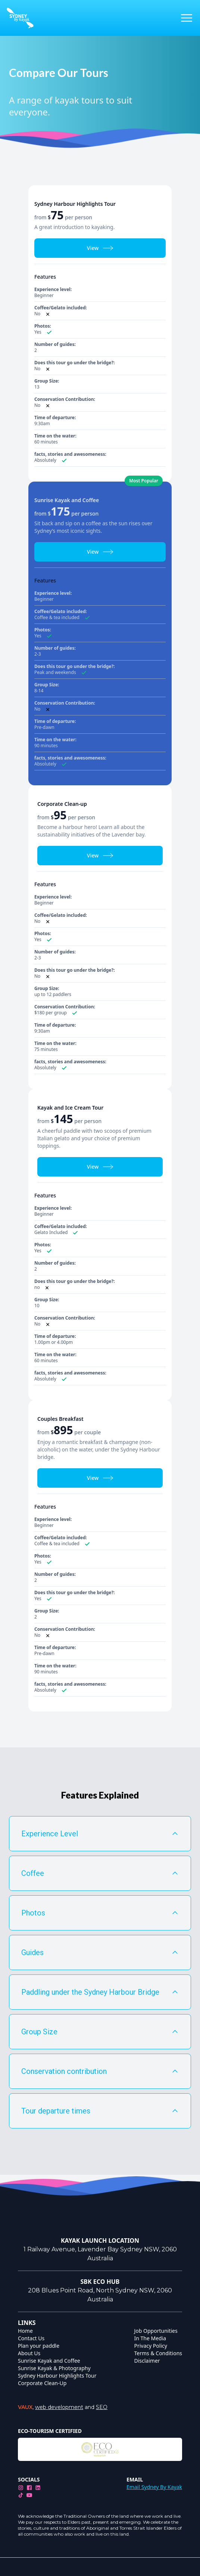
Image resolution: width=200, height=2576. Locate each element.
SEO (101, 2407)
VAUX (25, 2407)
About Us (29, 2353)
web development (59, 2407)
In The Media (150, 2338)
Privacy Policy (150, 2345)
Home (25, 2330)
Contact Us (31, 2338)
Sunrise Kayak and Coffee (49, 2360)
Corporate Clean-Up (42, 2383)
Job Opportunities (156, 2330)
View (100, 247)
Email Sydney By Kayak (154, 2486)
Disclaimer (147, 2360)
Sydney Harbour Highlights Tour (57, 2375)
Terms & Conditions (158, 2353)
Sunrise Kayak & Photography (54, 2368)
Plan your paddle (38, 2345)
